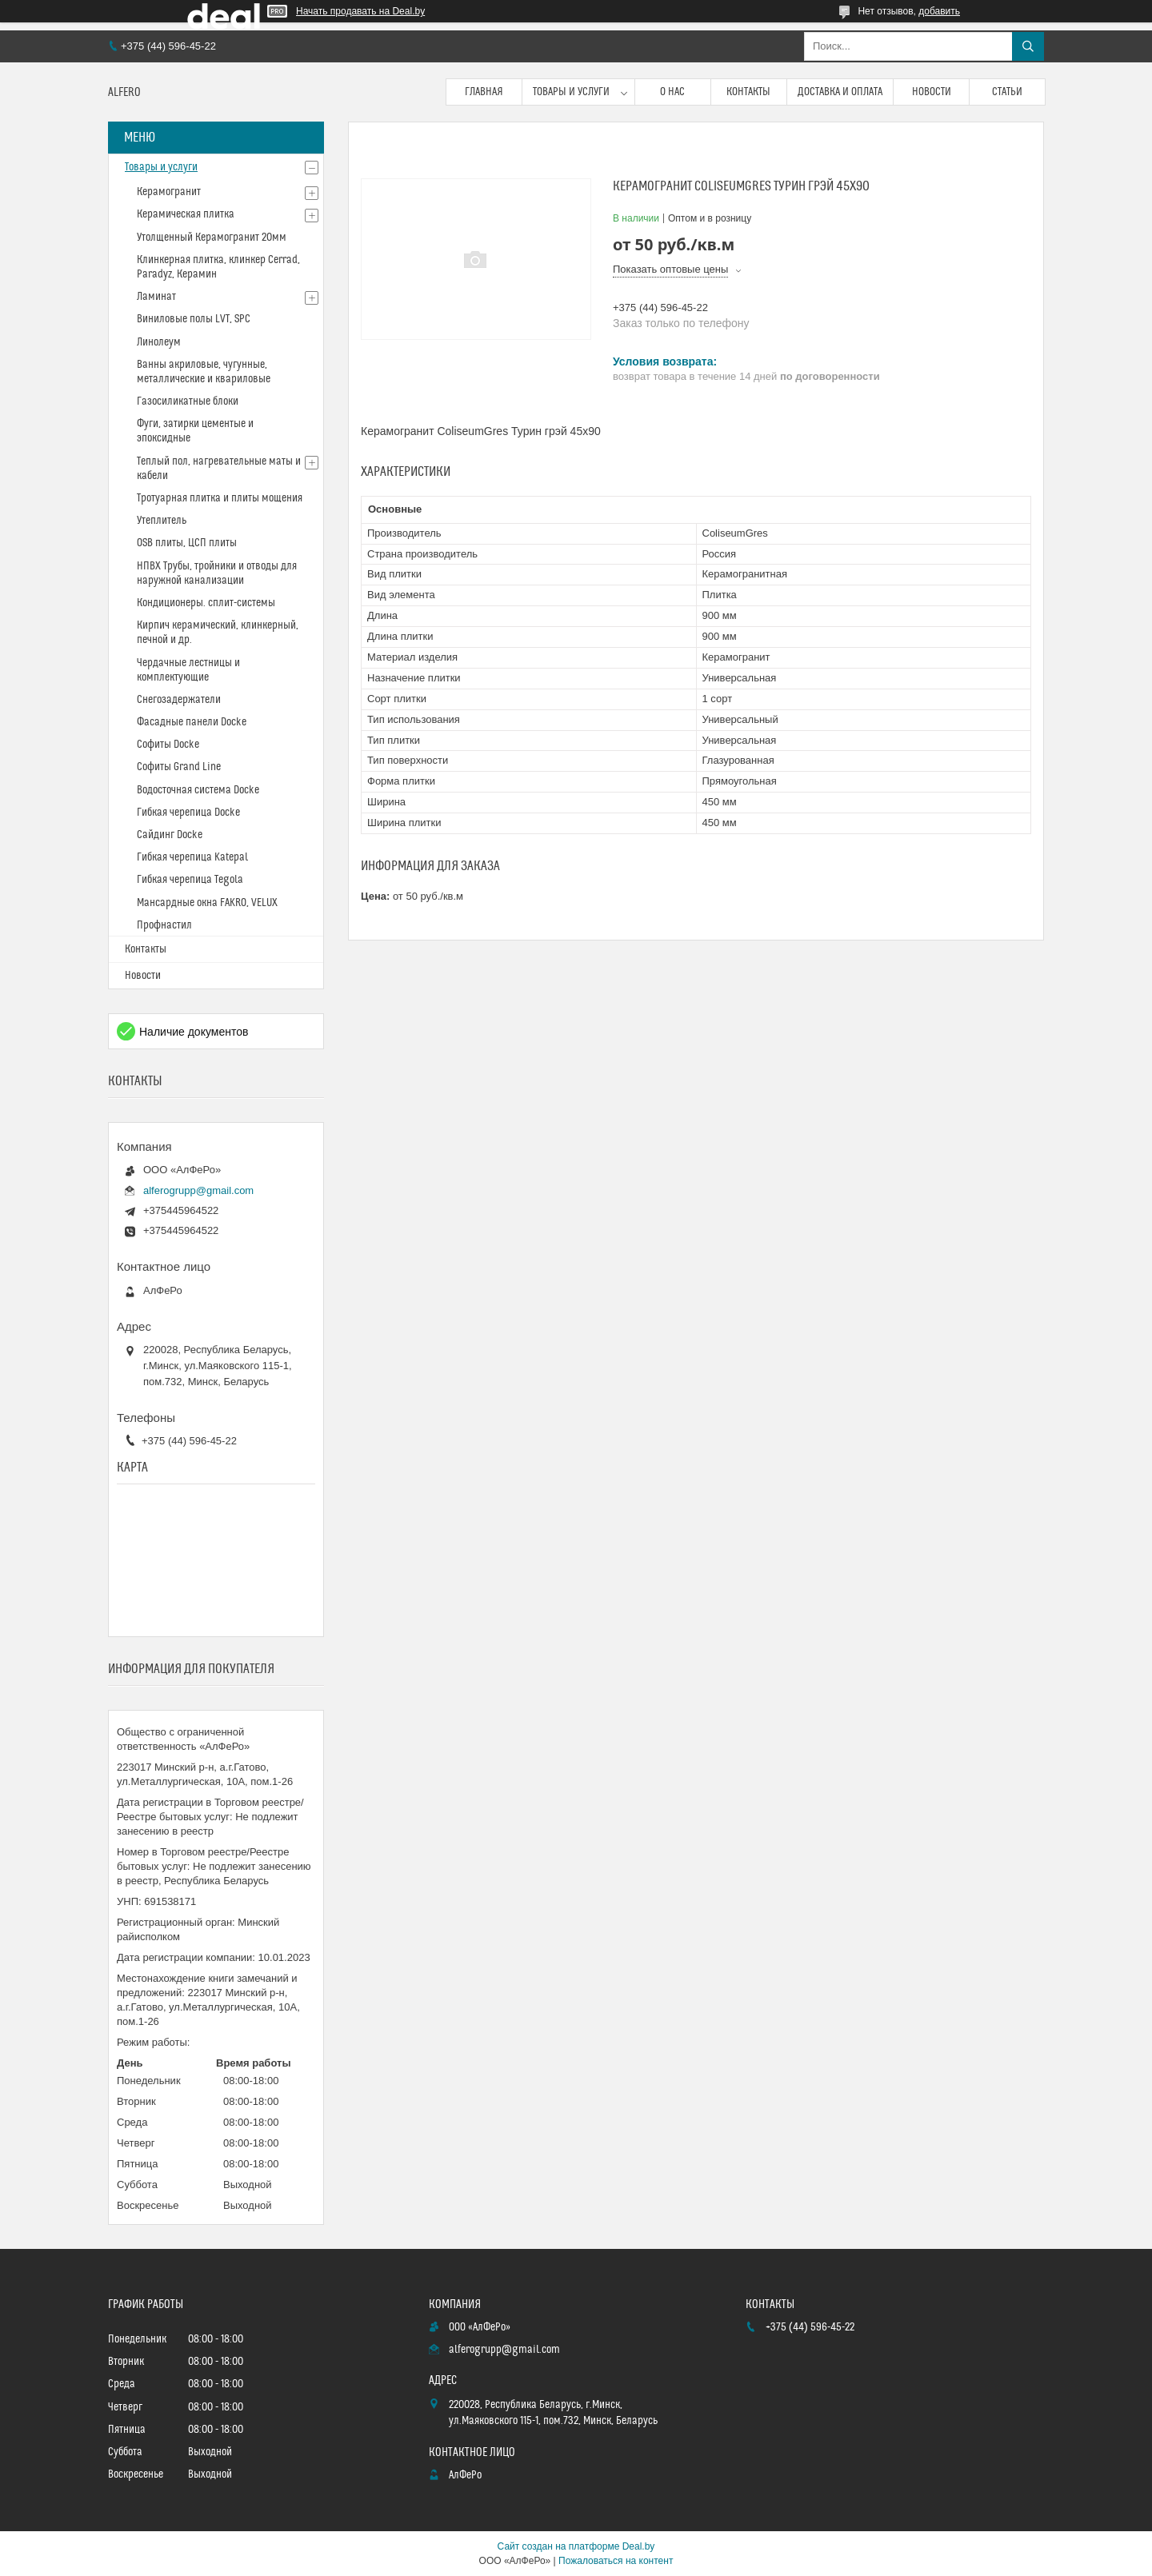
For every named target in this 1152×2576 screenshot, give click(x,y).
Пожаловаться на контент (615, 2560)
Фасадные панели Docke (191, 722)
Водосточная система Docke (198, 790)
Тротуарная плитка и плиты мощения (219, 498)
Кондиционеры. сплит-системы (206, 603)
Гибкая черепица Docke (188, 812)
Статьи (1007, 92)
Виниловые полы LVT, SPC (193, 319)
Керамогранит (169, 192)
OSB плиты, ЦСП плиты (187, 543)
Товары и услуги (571, 92)
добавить (939, 11)
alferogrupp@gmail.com (198, 1190)
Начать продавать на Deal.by (360, 11)
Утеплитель (161, 520)
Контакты (748, 92)
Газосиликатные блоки (187, 401)
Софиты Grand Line (179, 767)
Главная (484, 92)
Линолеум (159, 342)
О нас (672, 92)
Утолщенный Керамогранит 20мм (211, 237)
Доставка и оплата (840, 92)
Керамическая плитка (185, 214)
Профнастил (164, 925)
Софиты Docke (168, 744)
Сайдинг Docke (169, 835)
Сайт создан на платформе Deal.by (576, 2546)
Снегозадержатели (179, 699)
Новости (931, 92)
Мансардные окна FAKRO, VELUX (207, 903)
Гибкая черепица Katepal (192, 857)
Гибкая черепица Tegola (190, 879)
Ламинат (156, 296)
